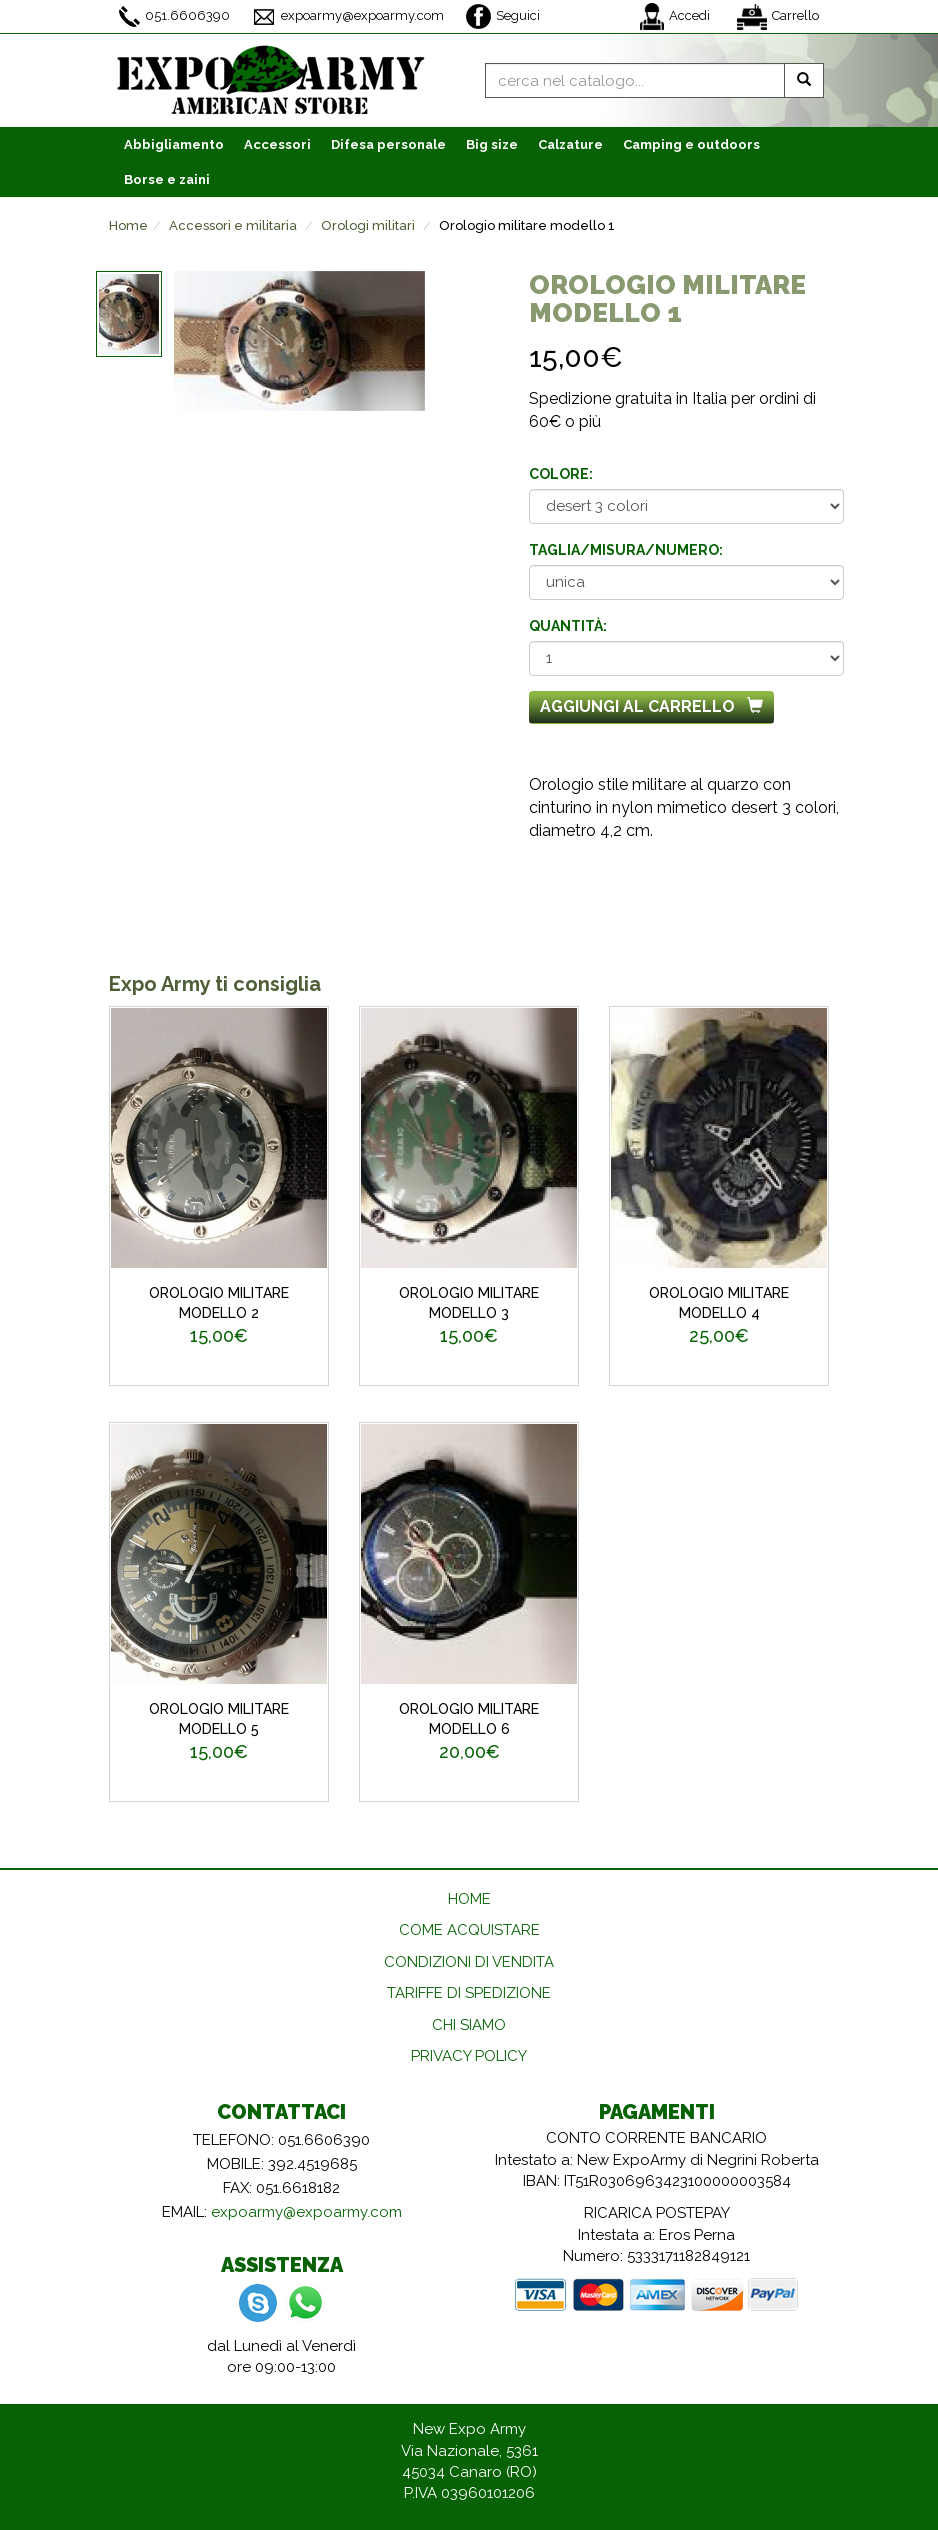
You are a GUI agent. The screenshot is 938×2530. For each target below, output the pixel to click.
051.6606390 (174, 16)
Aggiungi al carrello (651, 706)
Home (128, 225)
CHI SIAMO (469, 2025)
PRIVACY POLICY (469, 2056)
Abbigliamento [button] (174, 144)
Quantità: (568, 626)
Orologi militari (368, 225)
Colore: (561, 474)
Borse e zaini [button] (167, 179)
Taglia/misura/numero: (626, 550)
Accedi (675, 16)
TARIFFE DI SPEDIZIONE (469, 1993)
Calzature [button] (570, 144)
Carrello (778, 17)
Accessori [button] (277, 144)
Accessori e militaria (233, 225)
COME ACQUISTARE (469, 1930)
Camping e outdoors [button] (691, 144)
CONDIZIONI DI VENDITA (469, 1962)
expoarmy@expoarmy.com (348, 17)
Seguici (503, 16)
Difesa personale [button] (388, 144)
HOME (469, 1899)
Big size (492, 144)
